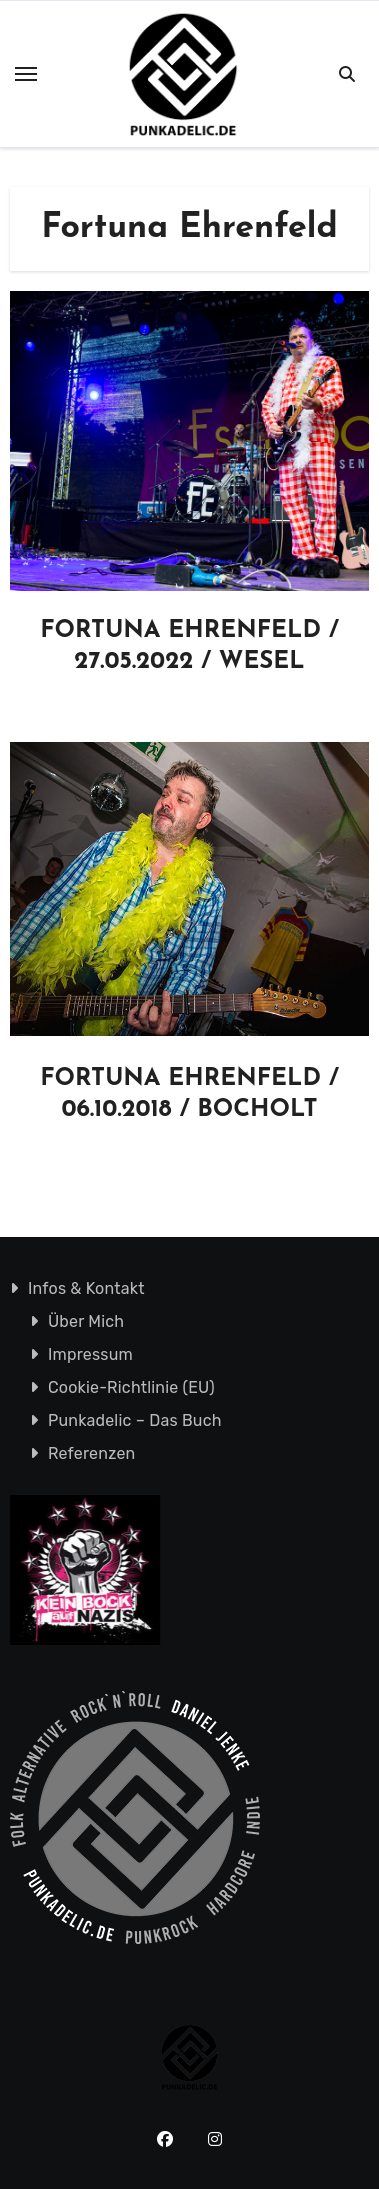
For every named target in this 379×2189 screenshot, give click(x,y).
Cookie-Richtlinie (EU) (131, 1387)
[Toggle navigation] (26, 74)
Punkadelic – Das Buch (135, 1420)
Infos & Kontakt (86, 1288)
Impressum (90, 1354)
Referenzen (92, 1453)
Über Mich (86, 1321)
